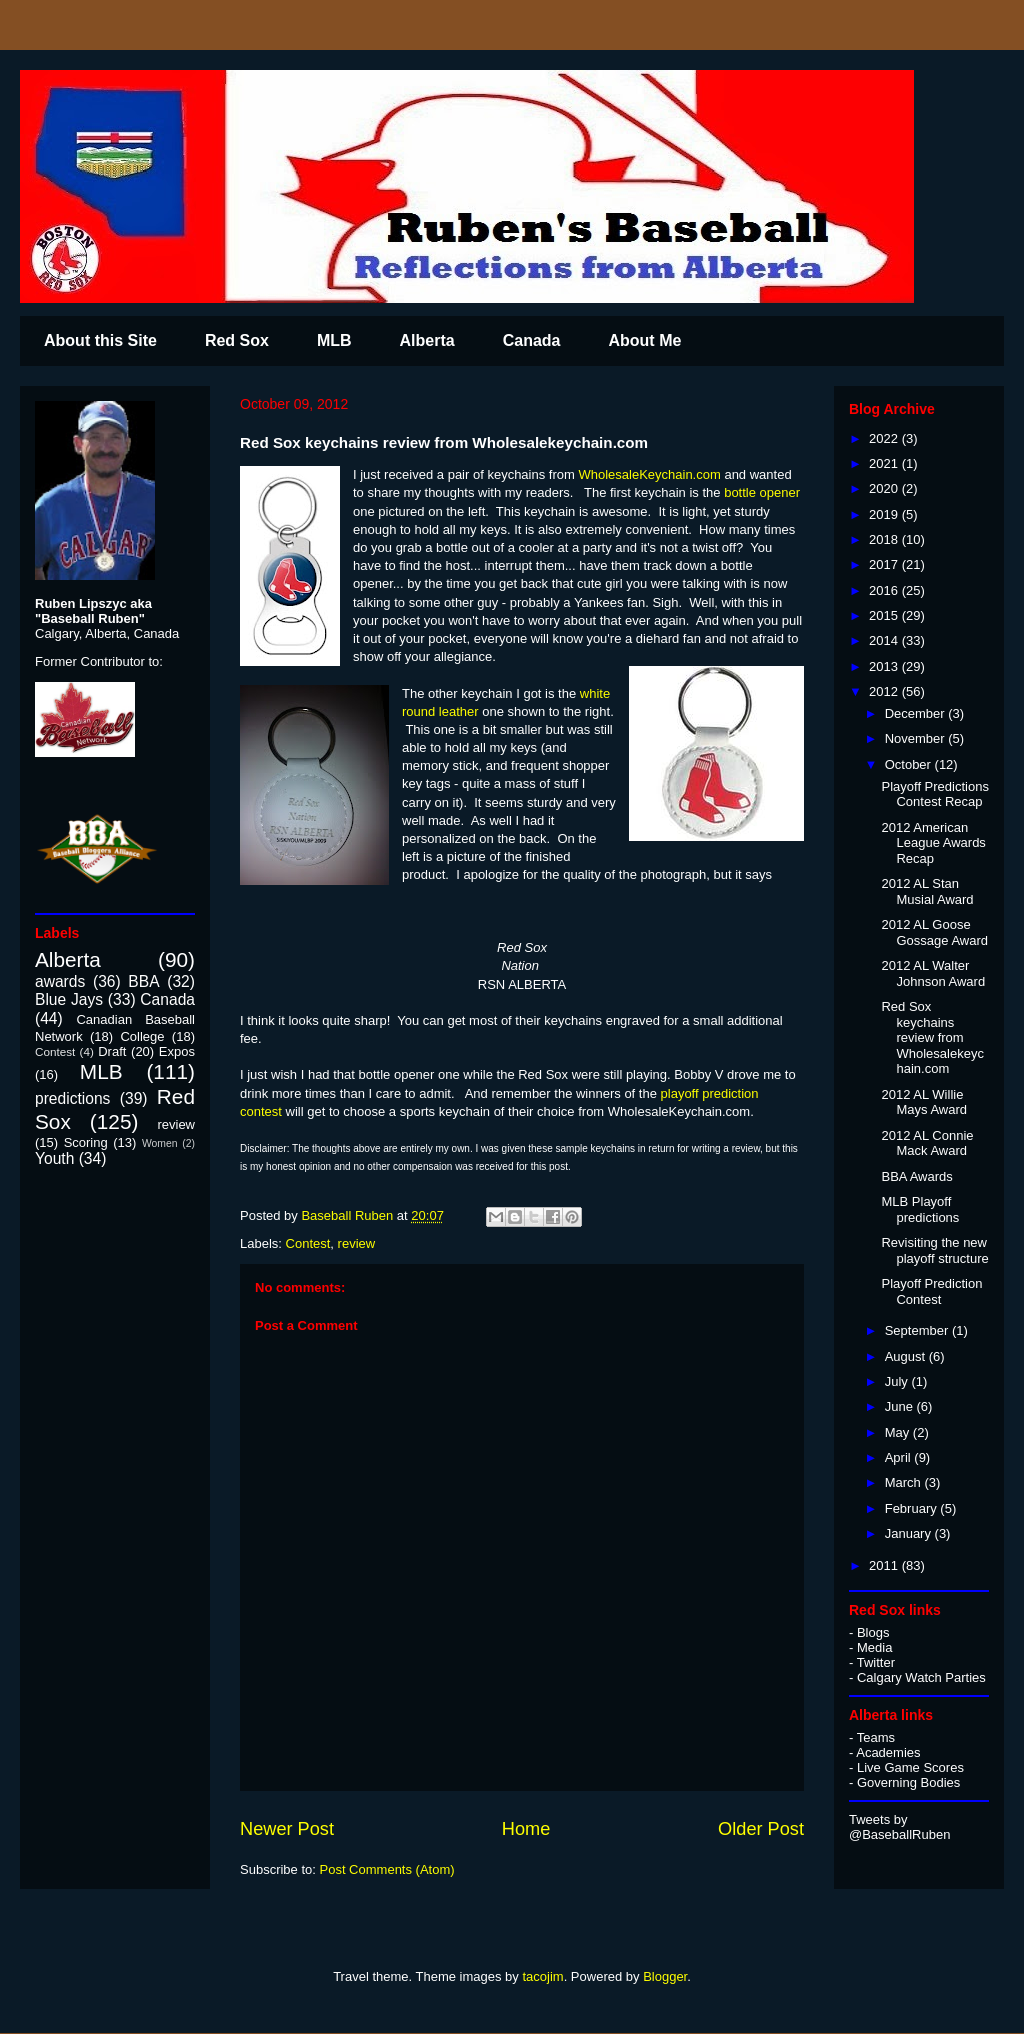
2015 (885, 615)
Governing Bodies (908, 1782)
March (905, 1482)
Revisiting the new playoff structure (934, 1250)
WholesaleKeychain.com (649, 474)
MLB (334, 340)
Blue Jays (69, 999)
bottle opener (762, 492)
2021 (885, 463)
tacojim (542, 1976)
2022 (885, 438)
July (898, 1381)
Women (160, 1143)
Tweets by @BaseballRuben (899, 1827)
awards (60, 981)
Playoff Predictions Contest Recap (934, 794)
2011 (885, 1565)
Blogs (873, 1632)
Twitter (876, 1662)
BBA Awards (916, 1176)
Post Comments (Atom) (387, 1869)
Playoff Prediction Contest (931, 1291)
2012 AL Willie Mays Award (924, 1102)
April (900, 1457)
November (917, 738)
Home (526, 1829)
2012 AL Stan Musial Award (927, 891)
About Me (644, 340)
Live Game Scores (910, 1767)
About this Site (100, 340)
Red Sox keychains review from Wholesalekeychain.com (932, 1037)
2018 (885, 539)
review (357, 1243)
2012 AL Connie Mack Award (927, 1143)
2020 (885, 488)
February (913, 1508)
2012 (885, 691)
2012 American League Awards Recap (933, 843)
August (907, 1356)
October (910, 764)
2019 (885, 514)
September (918, 1330)
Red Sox (237, 340)
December (917, 713)
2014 (885, 640)
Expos (177, 1051)
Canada (532, 340)
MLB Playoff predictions (920, 1209)
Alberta (427, 340)
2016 (885, 590)
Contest (308, 1243)
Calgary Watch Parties (921, 1677)
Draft (112, 1051)
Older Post (761, 1829)
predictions (72, 1098)
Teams (876, 1737)
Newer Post (287, 1829)
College (142, 1036)
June (901, 1406)
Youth (54, 1158)
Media (874, 1647)
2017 (885, 564)
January (910, 1533)
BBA (143, 981)
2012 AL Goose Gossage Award (934, 932)
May (899, 1432)
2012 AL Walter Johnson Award (933, 973)
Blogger (665, 1976)
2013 (885, 666)
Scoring (86, 1142)
